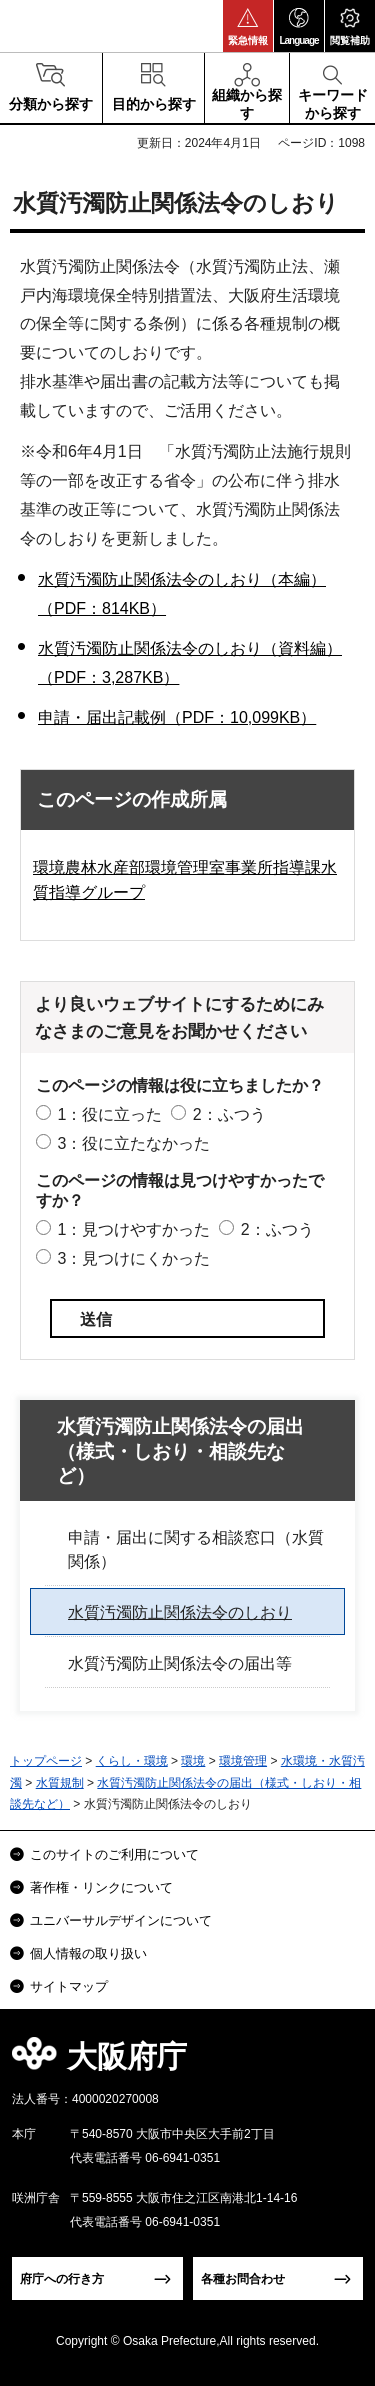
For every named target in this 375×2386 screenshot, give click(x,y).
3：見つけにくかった (133, 1258)
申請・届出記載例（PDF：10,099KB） (177, 717)
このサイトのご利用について (114, 1854)
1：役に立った (109, 1114)
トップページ (46, 1761)
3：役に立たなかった (133, 1143)
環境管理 (243, 1761)
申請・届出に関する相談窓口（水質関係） (196, 1549)
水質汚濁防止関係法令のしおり (180, 1612)
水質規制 (60, 1783)
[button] (248, 26)
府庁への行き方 (62, 2279)
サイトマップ (69, 1986)
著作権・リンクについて (101, 1887)
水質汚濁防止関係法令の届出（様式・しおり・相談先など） (180, 1451)
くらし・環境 (132, 1761)
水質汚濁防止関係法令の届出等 (180, 1663)
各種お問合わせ (243, 2279)
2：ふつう (229, 1114)
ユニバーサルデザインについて (121, 1920)
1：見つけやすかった (133, 1229)
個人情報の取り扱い (88, 1953)
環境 (193, 1761)
